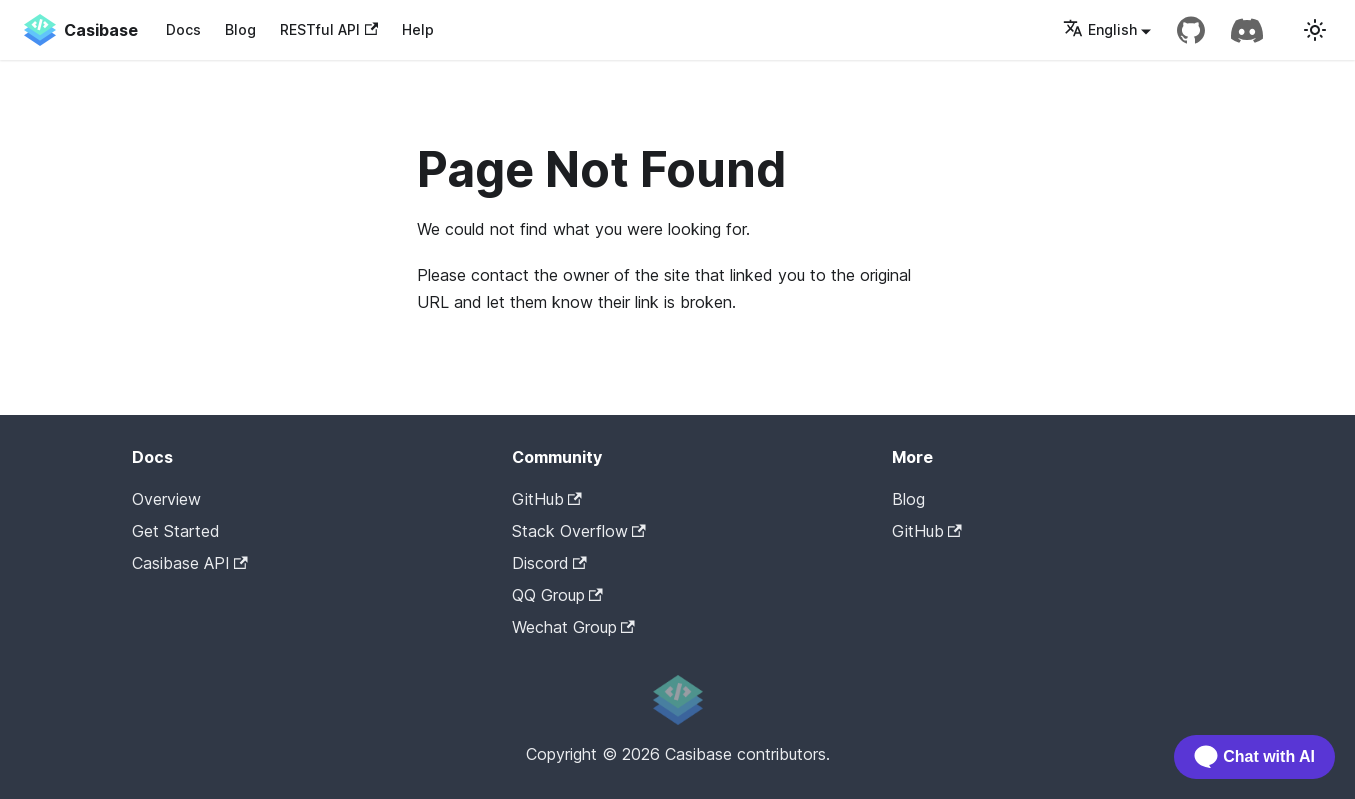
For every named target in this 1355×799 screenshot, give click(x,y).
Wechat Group (573, 627)
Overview (166, 499)
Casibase (977, 562)
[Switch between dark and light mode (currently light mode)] (1315, 30)
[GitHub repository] (1191, 30)
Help (418, 29)
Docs (183, 29)
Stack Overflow (579, 531)
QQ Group (557, 595)
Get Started (176, 531)
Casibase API (190, 563)
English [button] (1100, 29)
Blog (240, 29)
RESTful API (329, 29)
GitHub (547, 499)
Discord (549, 563)
